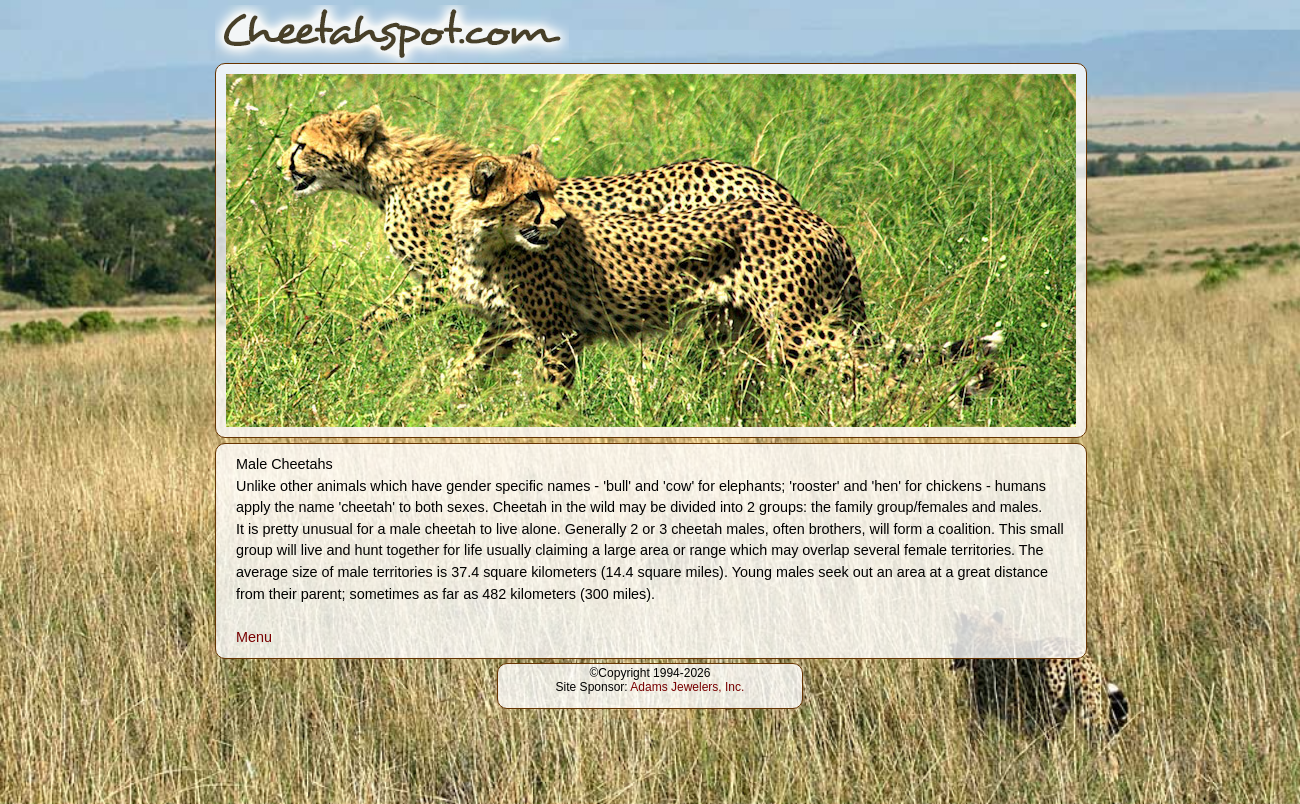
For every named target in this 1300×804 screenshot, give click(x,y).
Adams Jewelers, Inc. (687, 687)
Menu (254, 637)
